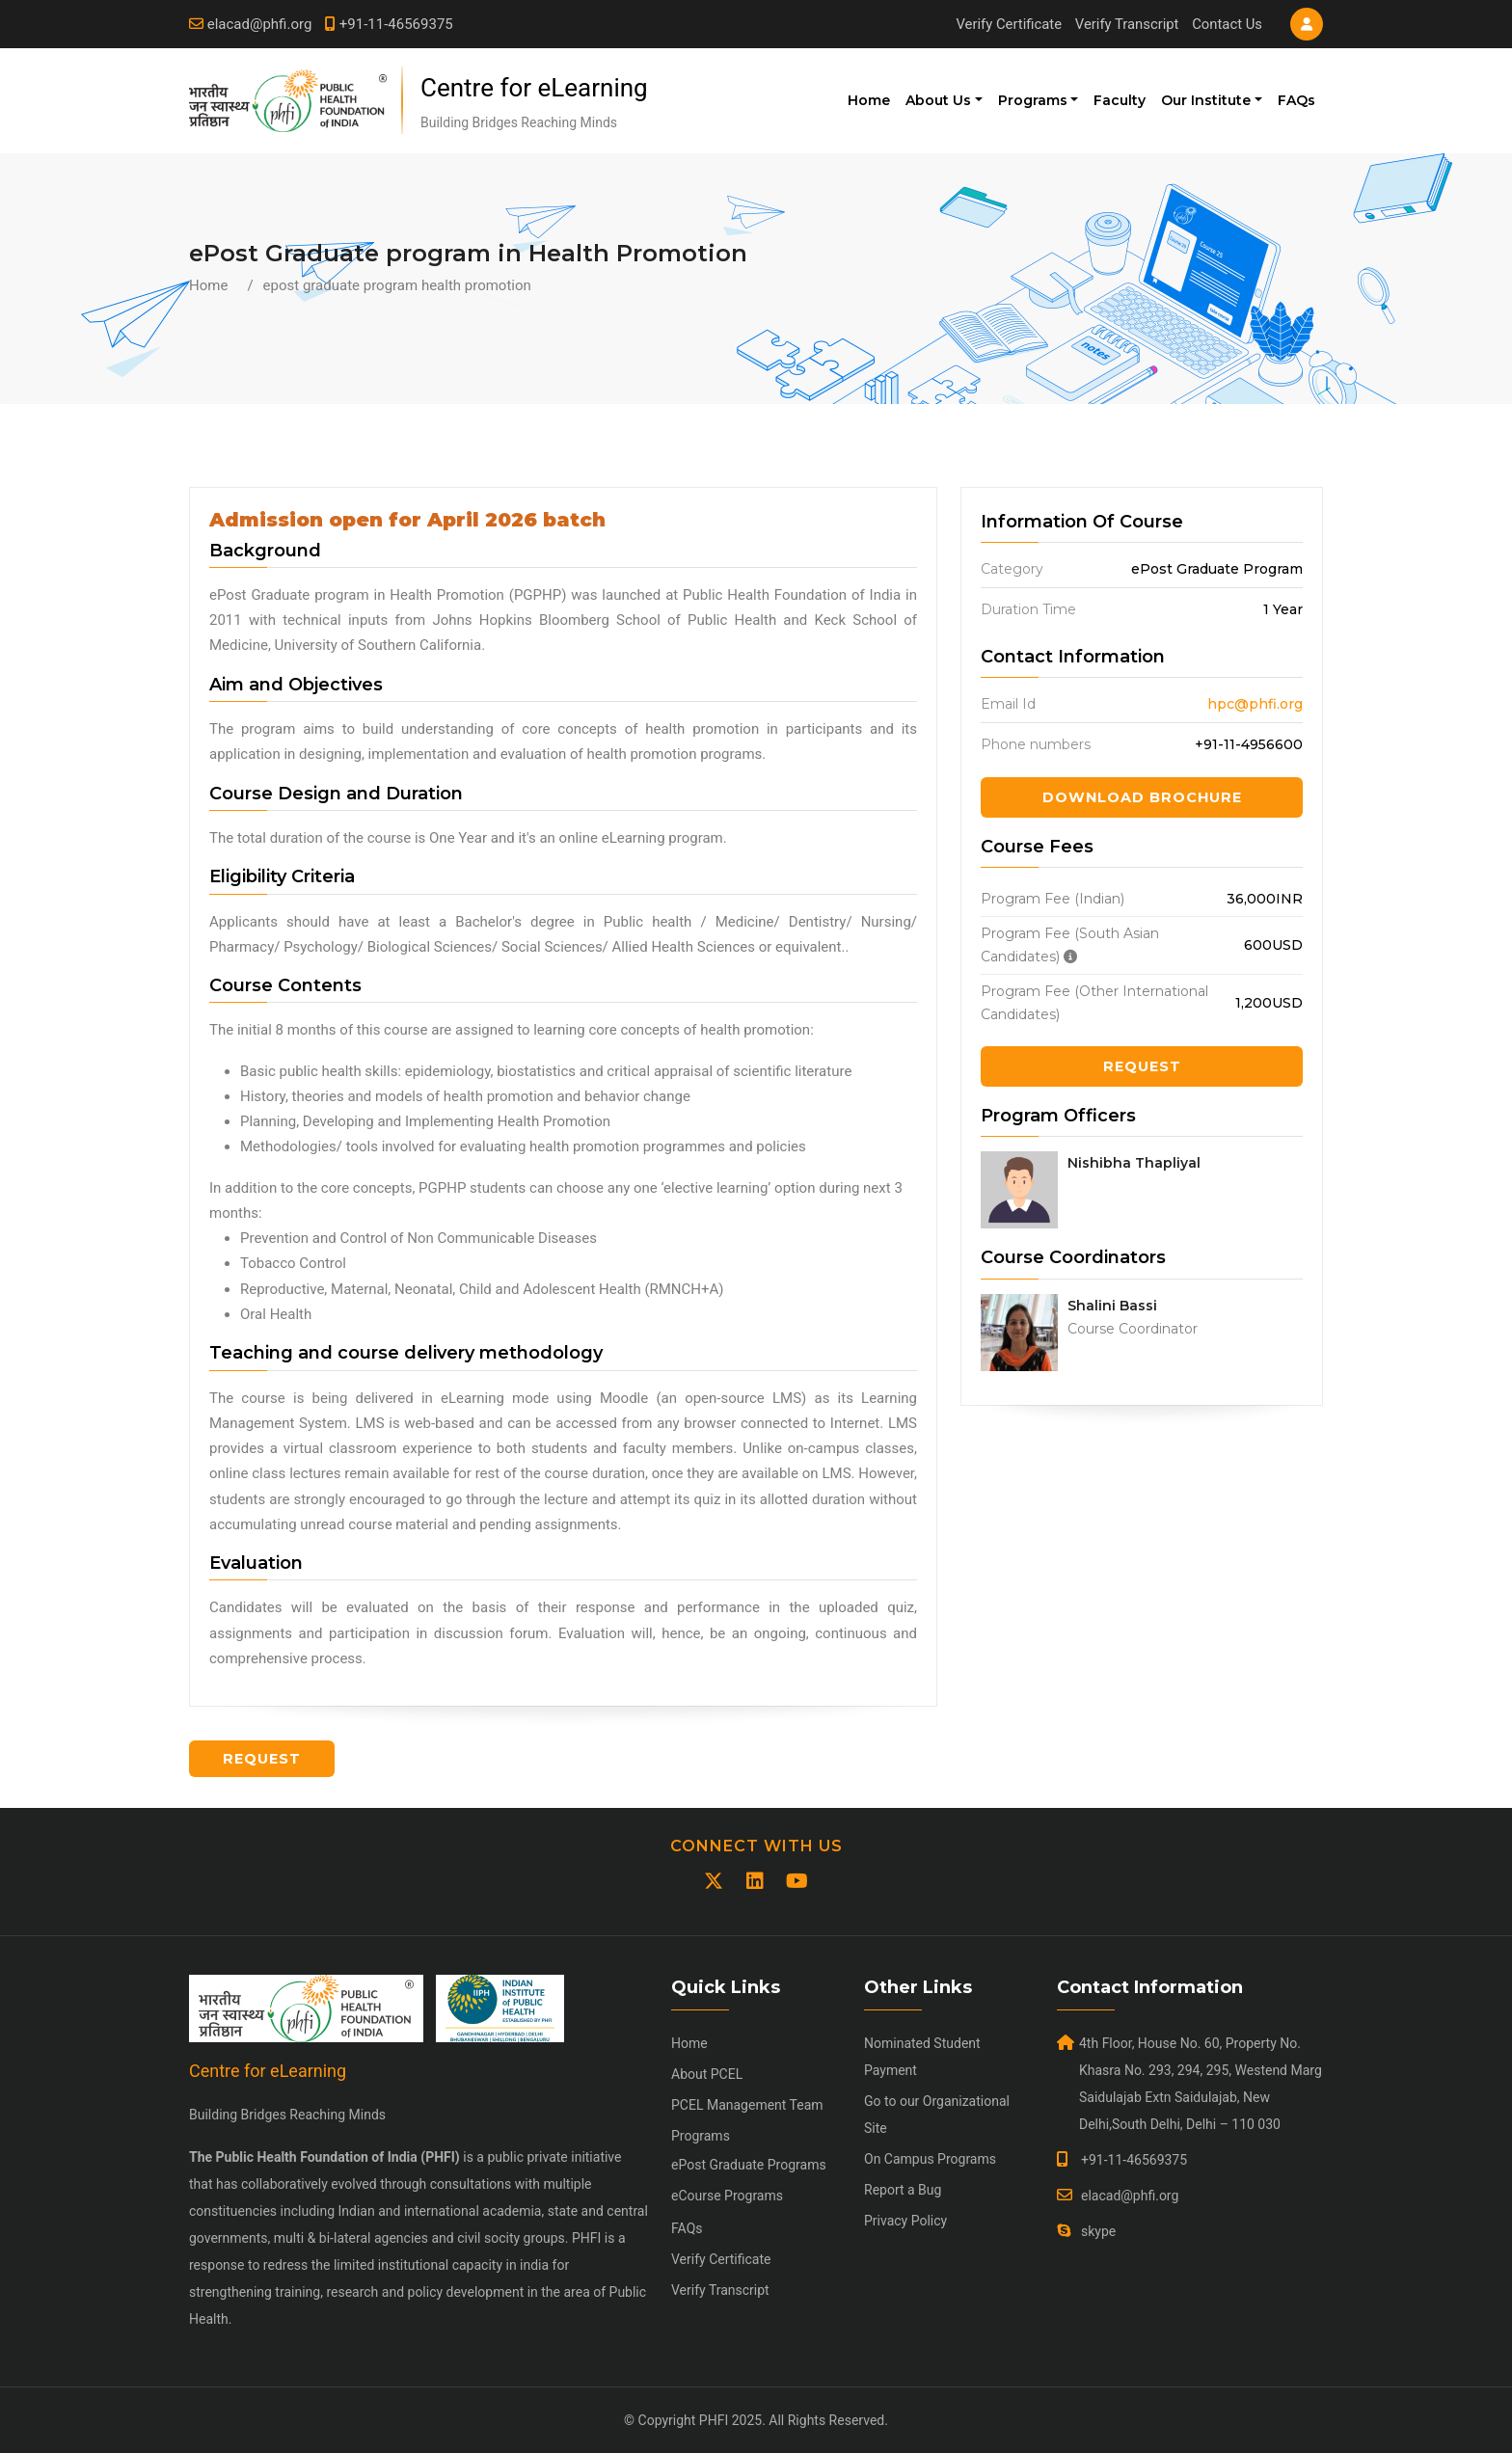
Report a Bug (902, 2189)
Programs (1032, 100)
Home (869, 100)
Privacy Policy (905, 2220)
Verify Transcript (1125, 24)
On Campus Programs (930, 2159)
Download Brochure (1142, 797)
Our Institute (1206, 100)
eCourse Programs (727, 2195)
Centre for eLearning (534, 87)
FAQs (1296, 100)
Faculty (1120, 100)
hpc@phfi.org (1255, 704)
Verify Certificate (1006, 24)
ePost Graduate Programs (748, 2164)
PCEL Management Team (747, 2105)
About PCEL (706, 2074)
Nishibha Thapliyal (1134, 1163)
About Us (938, 100)
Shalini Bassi (1112, 1305)
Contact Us (1226, 24)
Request (1142, 1066)
